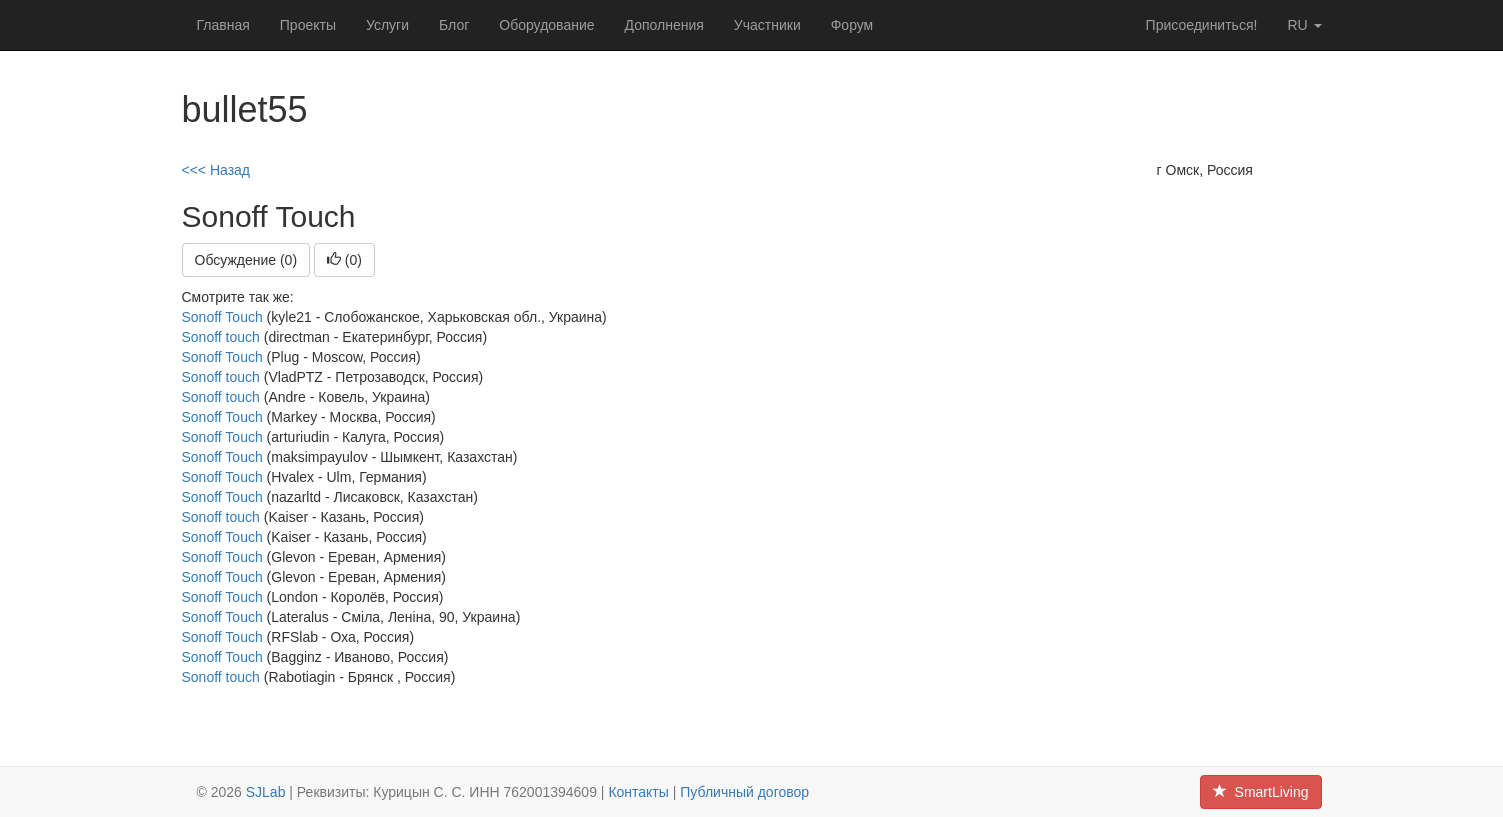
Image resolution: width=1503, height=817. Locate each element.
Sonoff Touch (222, 317)
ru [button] (1304, 25)
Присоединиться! (1202, 25)
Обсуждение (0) (246, 260)
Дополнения (664, 25)
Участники (767, 25)
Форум (852, 25)
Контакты (638, 792)
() (344, 260)
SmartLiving (1261, 792)
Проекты (308, 25)
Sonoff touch (221, 337)
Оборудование (546, 25)
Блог (454, 25)
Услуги (387, 25)
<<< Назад (216, 170)
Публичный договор (744, 792)
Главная (223, 25)
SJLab (266, 792)
